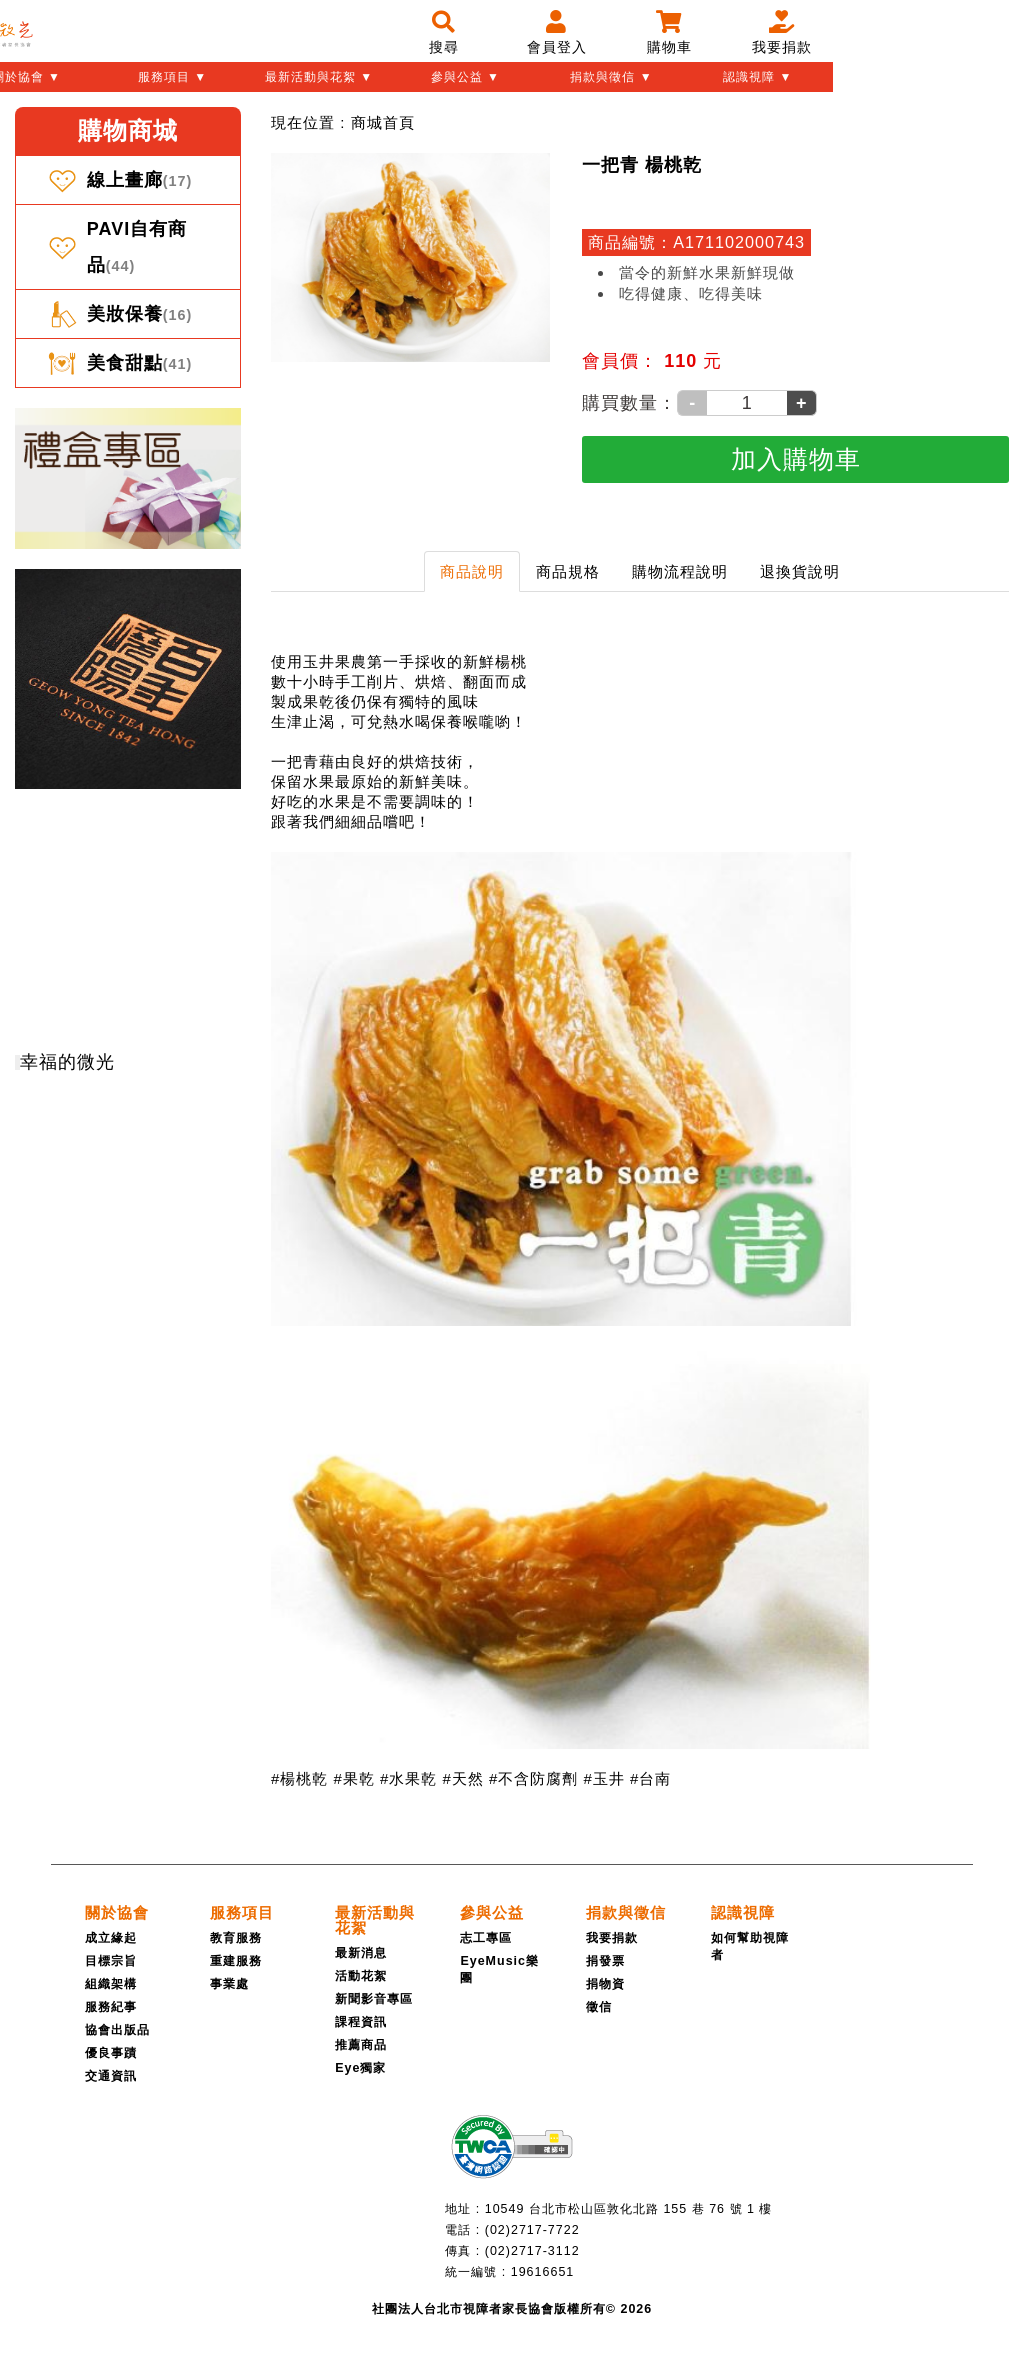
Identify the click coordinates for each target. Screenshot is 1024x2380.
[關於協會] (117, 1912)
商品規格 (568, 571)
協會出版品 (117, 2030)
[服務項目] (242, 1912)
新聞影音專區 (374, 1999)
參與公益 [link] (492, 1912)
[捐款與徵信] (626, 1912)
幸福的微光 (67, 1062)
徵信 (599, 2007)
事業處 (229, 1984)
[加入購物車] (795, 459)
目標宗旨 (111, 1961)
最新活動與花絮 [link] (375, 1920)
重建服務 (236, 1961)
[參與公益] (492, 1912)
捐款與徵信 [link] (626, 1912)
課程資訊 (361, 2022)
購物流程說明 (680, 571)
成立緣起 (111, 1938)
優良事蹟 (111, 2053)
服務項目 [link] (242, 1912)
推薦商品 (361, 2045)
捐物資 (605, 1984)
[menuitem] (383, 122)
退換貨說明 (800, 571)
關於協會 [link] (117, 1912)
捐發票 (605, 1961)
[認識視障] (743, 1912)
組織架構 (111, 1984)
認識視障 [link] (743, 1912)
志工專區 (486, 1938)
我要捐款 (612, 1938)
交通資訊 (111, 2076)
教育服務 (236, 1938)
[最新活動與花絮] (375, 1920)
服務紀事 (111, 2007)
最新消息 (361, 1953)
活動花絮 (361, 1976)
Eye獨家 (360, 2068)
